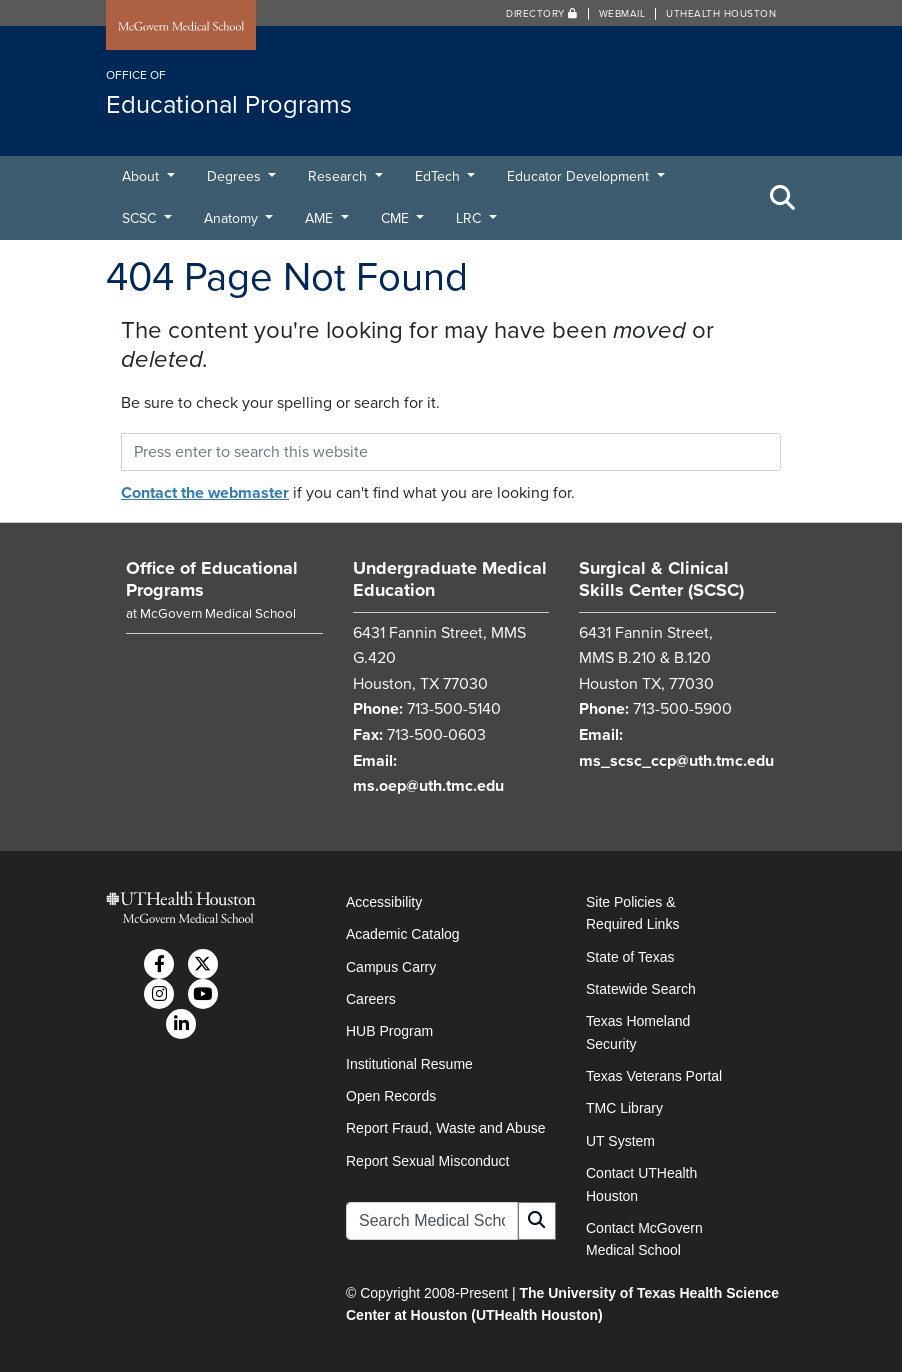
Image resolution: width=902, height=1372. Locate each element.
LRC (470, 218)
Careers (371, 999)
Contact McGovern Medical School (644, 1239)
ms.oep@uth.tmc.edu (428, 786)
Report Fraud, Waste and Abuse (445, 1128)
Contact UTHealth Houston (641, 1184)
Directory (542, 14)
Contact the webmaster (205, 493)
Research (339, 176)
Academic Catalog (403, 934)
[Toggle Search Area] (783, 198)
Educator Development (580, 176)
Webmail (622, 14)
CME (397, 218)
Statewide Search (641, 989)
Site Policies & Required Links (632, 913)
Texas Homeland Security (638, 1032)
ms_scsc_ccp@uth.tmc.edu (676, 761)
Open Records (391, 1096)
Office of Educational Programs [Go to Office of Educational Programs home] (212, 579)
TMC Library (624, 1108)
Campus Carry (391, 967)
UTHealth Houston (721, 14)
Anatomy (233, 218)
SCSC (141, 218)
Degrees (236, 176)
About (142, 176)
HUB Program (389, 1031)
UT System (620, 1141)
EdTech (439, 176)
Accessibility (384, 902)
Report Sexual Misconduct (427, 1161)
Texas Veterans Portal (654, 1076)
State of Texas (630, 957)
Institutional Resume (409, 1064)
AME (321, 218)
